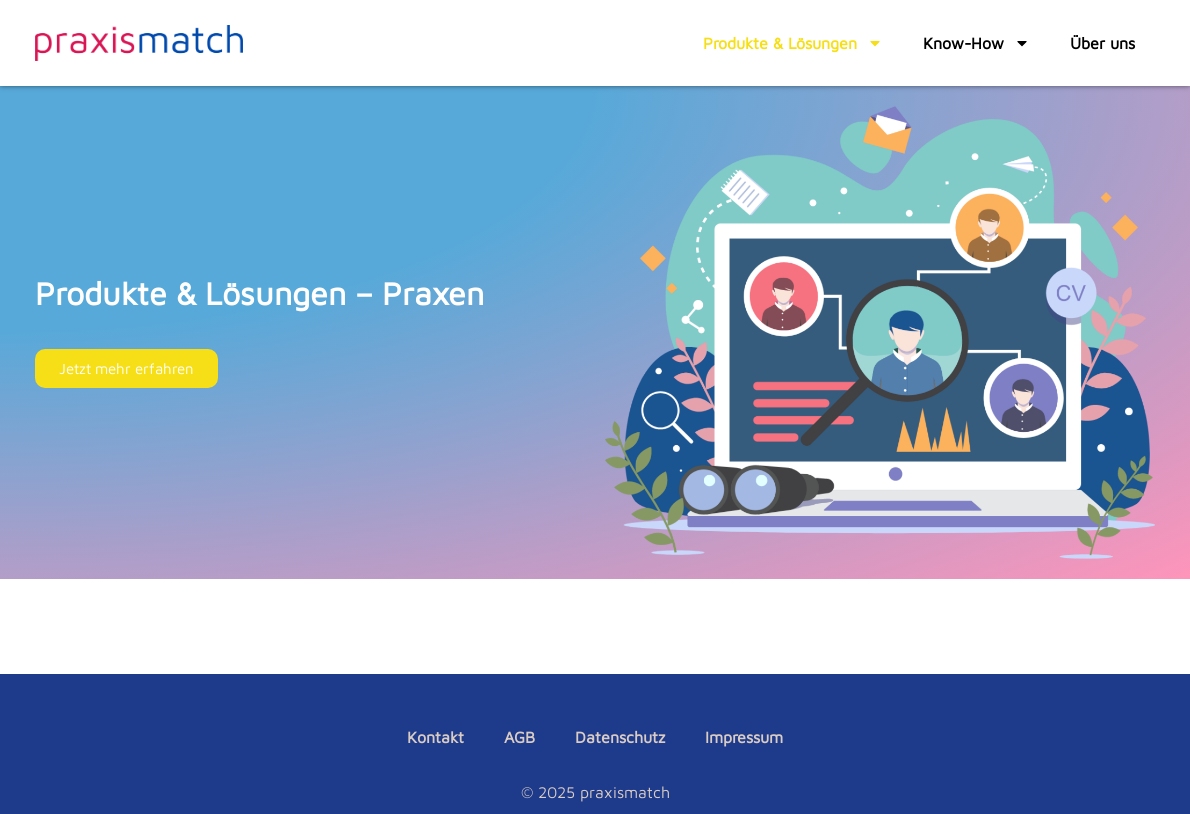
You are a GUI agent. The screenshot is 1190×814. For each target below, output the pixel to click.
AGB (519, 737)
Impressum (744, 737)
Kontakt (435, 737)
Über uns (1102, 43)
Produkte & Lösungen (793, 43)
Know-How (976, 43)
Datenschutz (620, 737)
